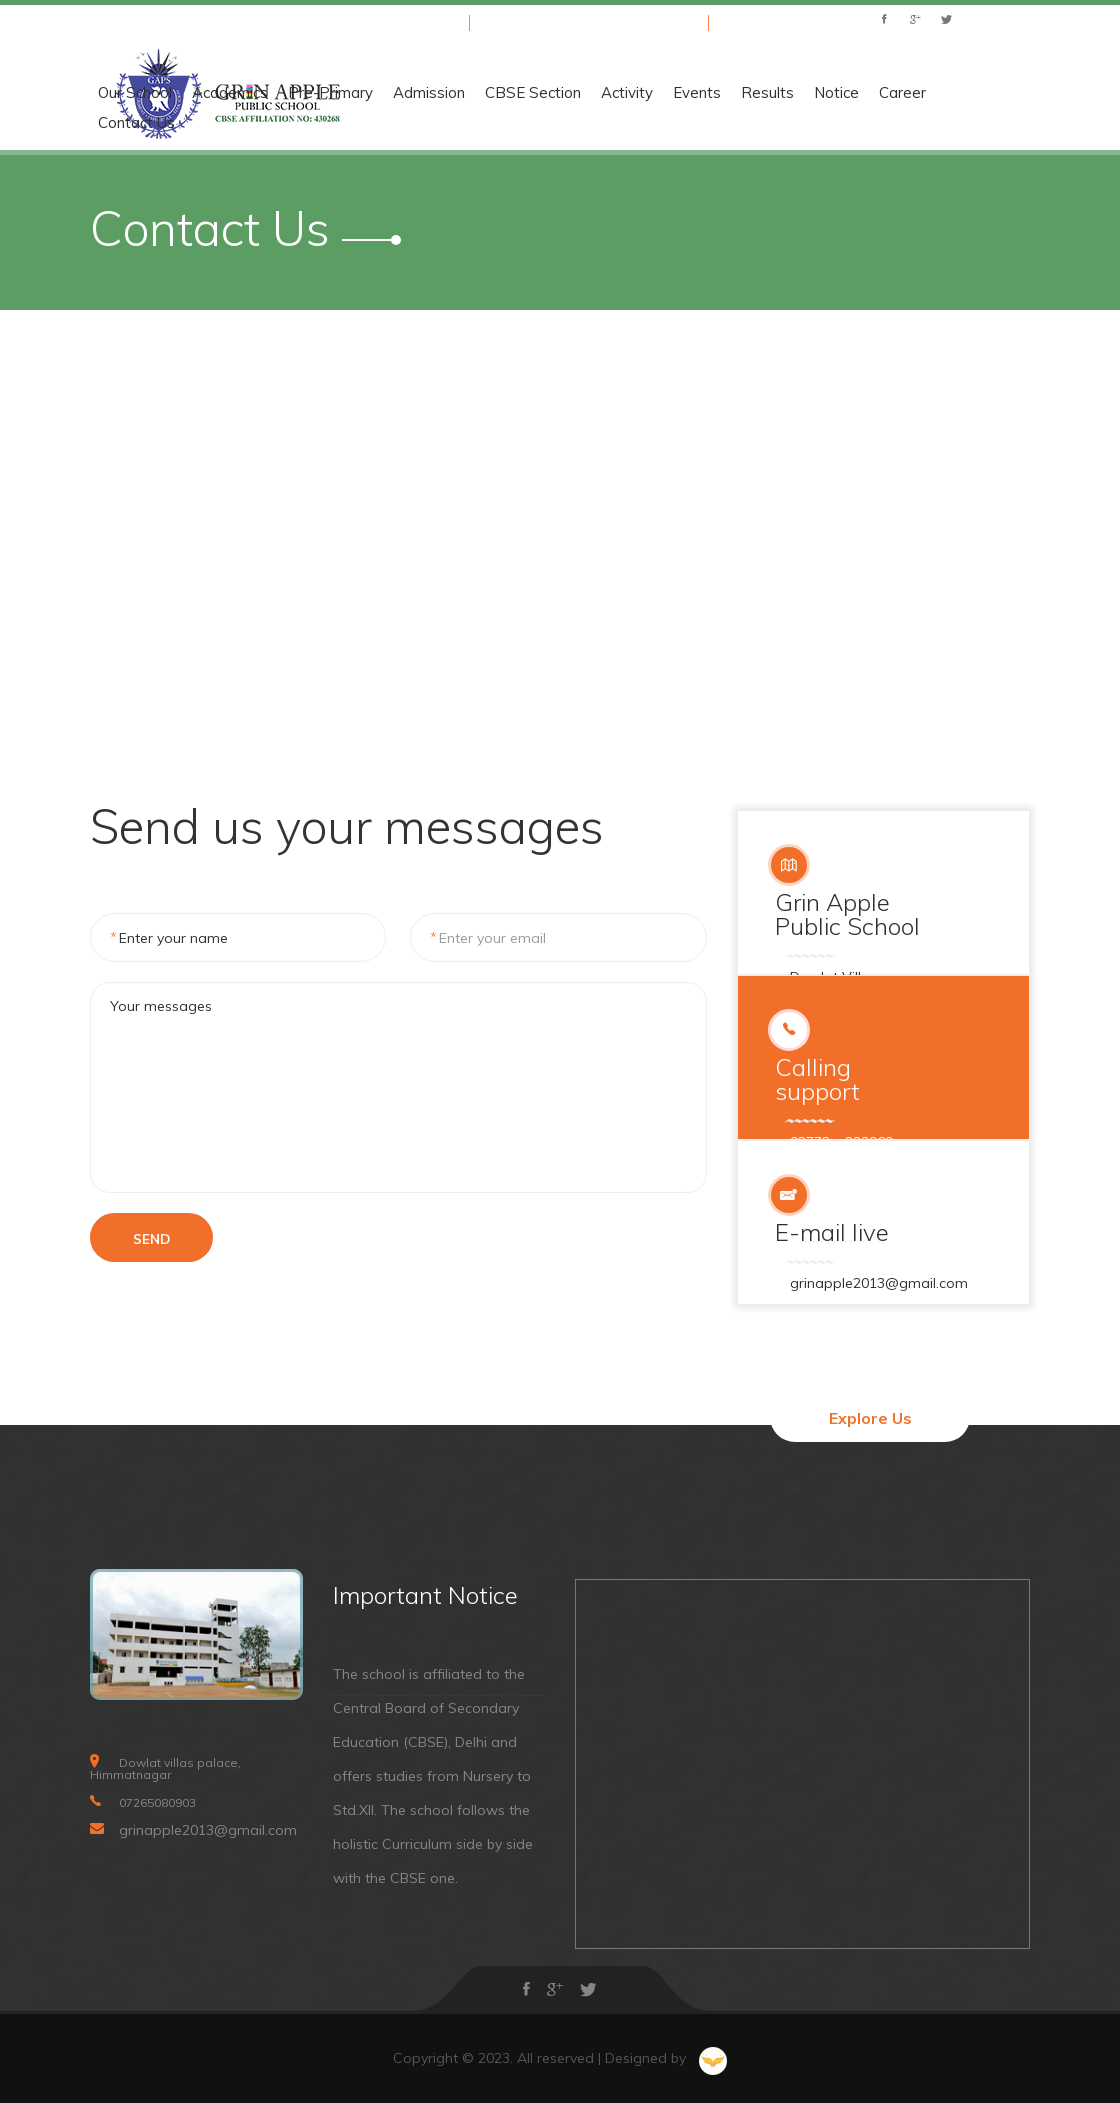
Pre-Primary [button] (612, 93)
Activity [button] (909, 93)
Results (1049, 93)
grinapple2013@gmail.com (604, 21)
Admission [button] (711, 93)
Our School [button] (417, 93)
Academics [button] (512, 93)
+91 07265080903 (393, 21)
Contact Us (418, 123)
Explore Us (870, 1418)
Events (979, 93)
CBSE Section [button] (815, 93)
